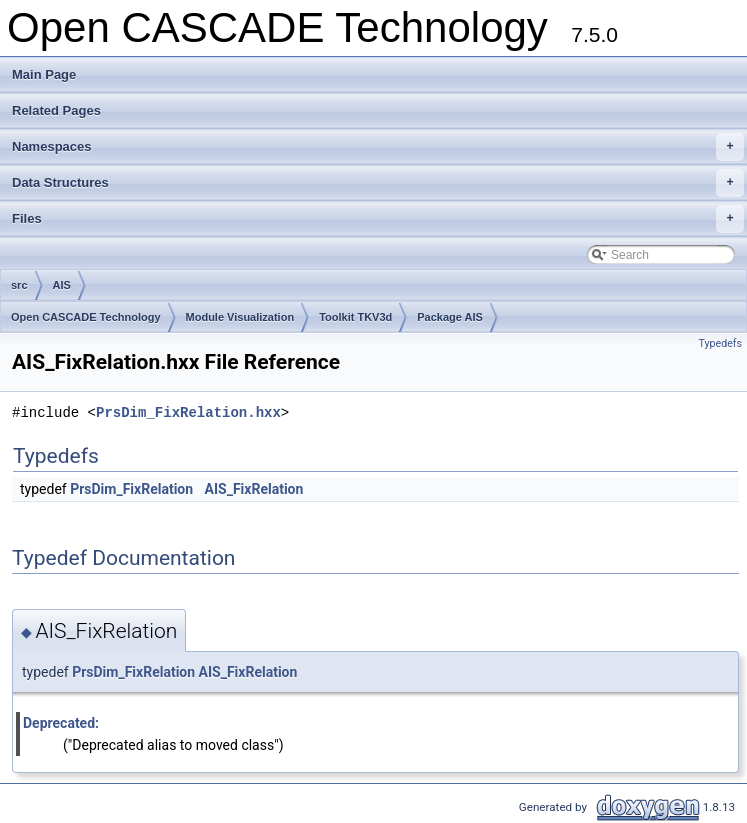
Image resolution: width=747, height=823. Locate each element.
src (19, 285)
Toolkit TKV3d (355, 317)
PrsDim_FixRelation (131, 489)
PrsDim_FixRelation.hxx (188, 412)
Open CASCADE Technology (86, 317)
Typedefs (720, 343)
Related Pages (56, 110)
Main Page (44, 74)
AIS (62, 285)
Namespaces (378, 147)
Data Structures (378, 183)
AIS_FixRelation (254, 489)
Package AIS (450, 317)
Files (378, 219)
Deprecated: (61, 723)
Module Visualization (240, 317)
